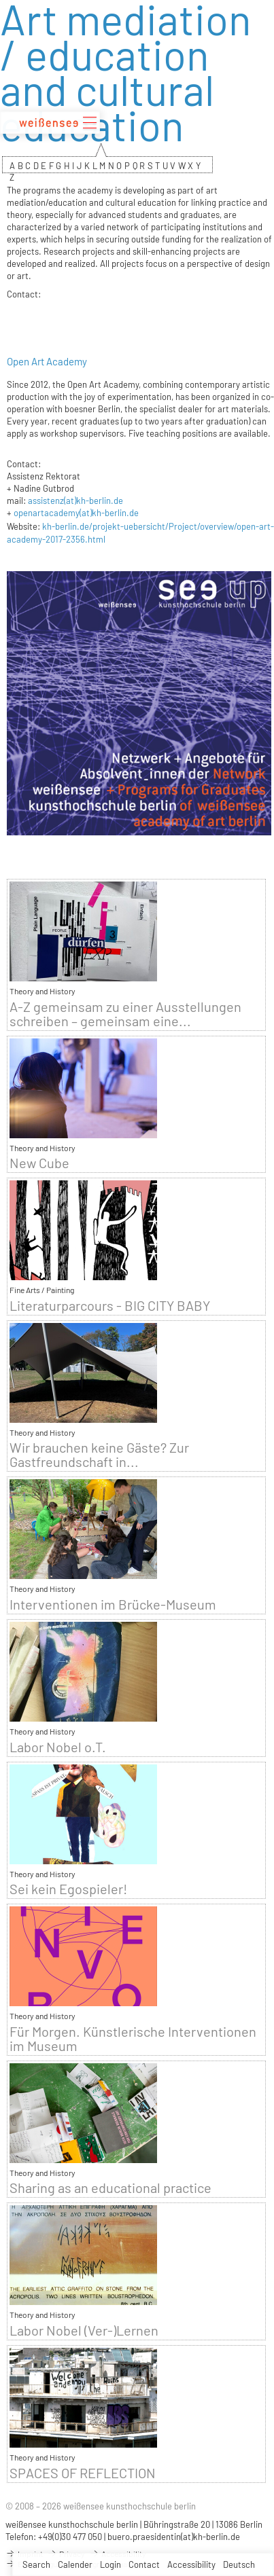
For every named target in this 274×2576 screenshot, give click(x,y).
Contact (144, 2564)
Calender (75, 2564)
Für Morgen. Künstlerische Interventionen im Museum (133, 2039)
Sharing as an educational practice (110, 2188)
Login (110, 2564)
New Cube (39, 1163)
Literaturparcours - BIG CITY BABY (110, 1306)
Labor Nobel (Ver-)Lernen (84, 2330)
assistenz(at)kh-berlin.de (75, 500)
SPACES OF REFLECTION (83, 2473)
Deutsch (239, 2564)
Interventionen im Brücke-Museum (113, 1604)
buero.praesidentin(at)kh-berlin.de (173, 2536)
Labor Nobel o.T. (58, 1747)
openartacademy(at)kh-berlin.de (76, 512)
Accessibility (191, 2564)
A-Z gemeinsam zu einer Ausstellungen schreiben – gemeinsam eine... (125, 1014)
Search (36, 2564)
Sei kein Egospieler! (68, 1889)
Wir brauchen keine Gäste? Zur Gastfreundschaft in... (99, 1454)
